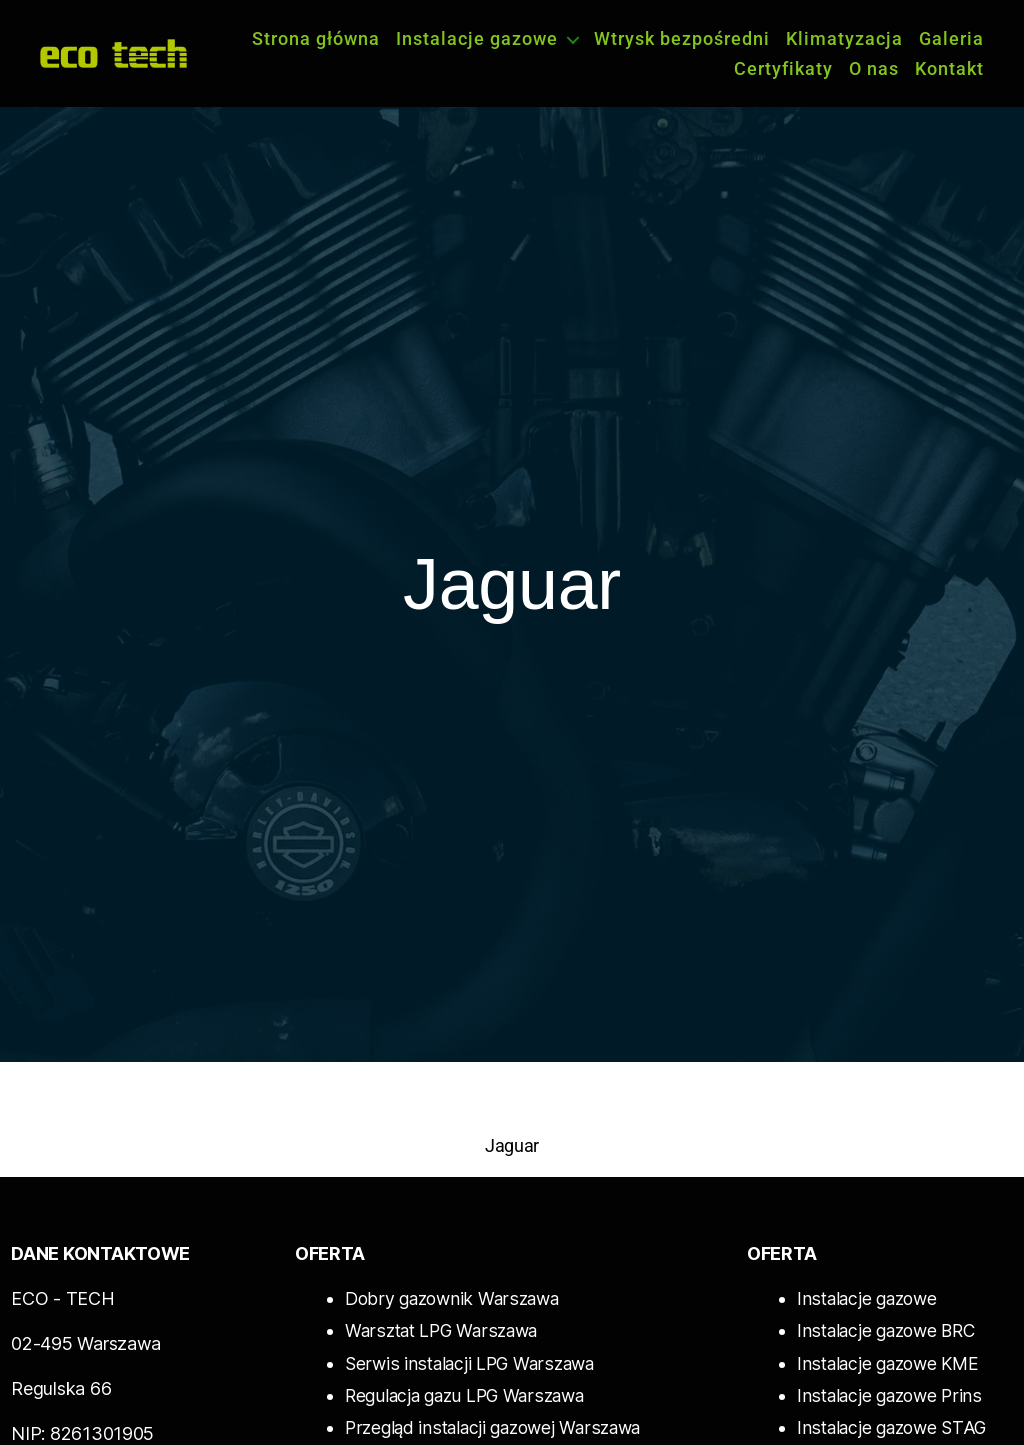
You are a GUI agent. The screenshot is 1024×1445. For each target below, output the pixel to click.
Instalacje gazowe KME (887, 1362)
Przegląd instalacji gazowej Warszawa (492, 1426)
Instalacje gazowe (477, 38)
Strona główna (316, 38)
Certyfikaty (783, 68)
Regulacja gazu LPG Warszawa (463, 1394)
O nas (874, 68)
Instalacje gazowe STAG (890, 1426)
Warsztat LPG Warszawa (438, 1330)
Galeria (951, 38)
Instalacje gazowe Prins (887, 1394)
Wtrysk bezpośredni (682, 38)
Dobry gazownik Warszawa (449, 1298)
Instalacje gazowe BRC (885, 1330)
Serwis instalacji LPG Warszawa (465, 1362)
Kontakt (949, 68)
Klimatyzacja (844, 38)
